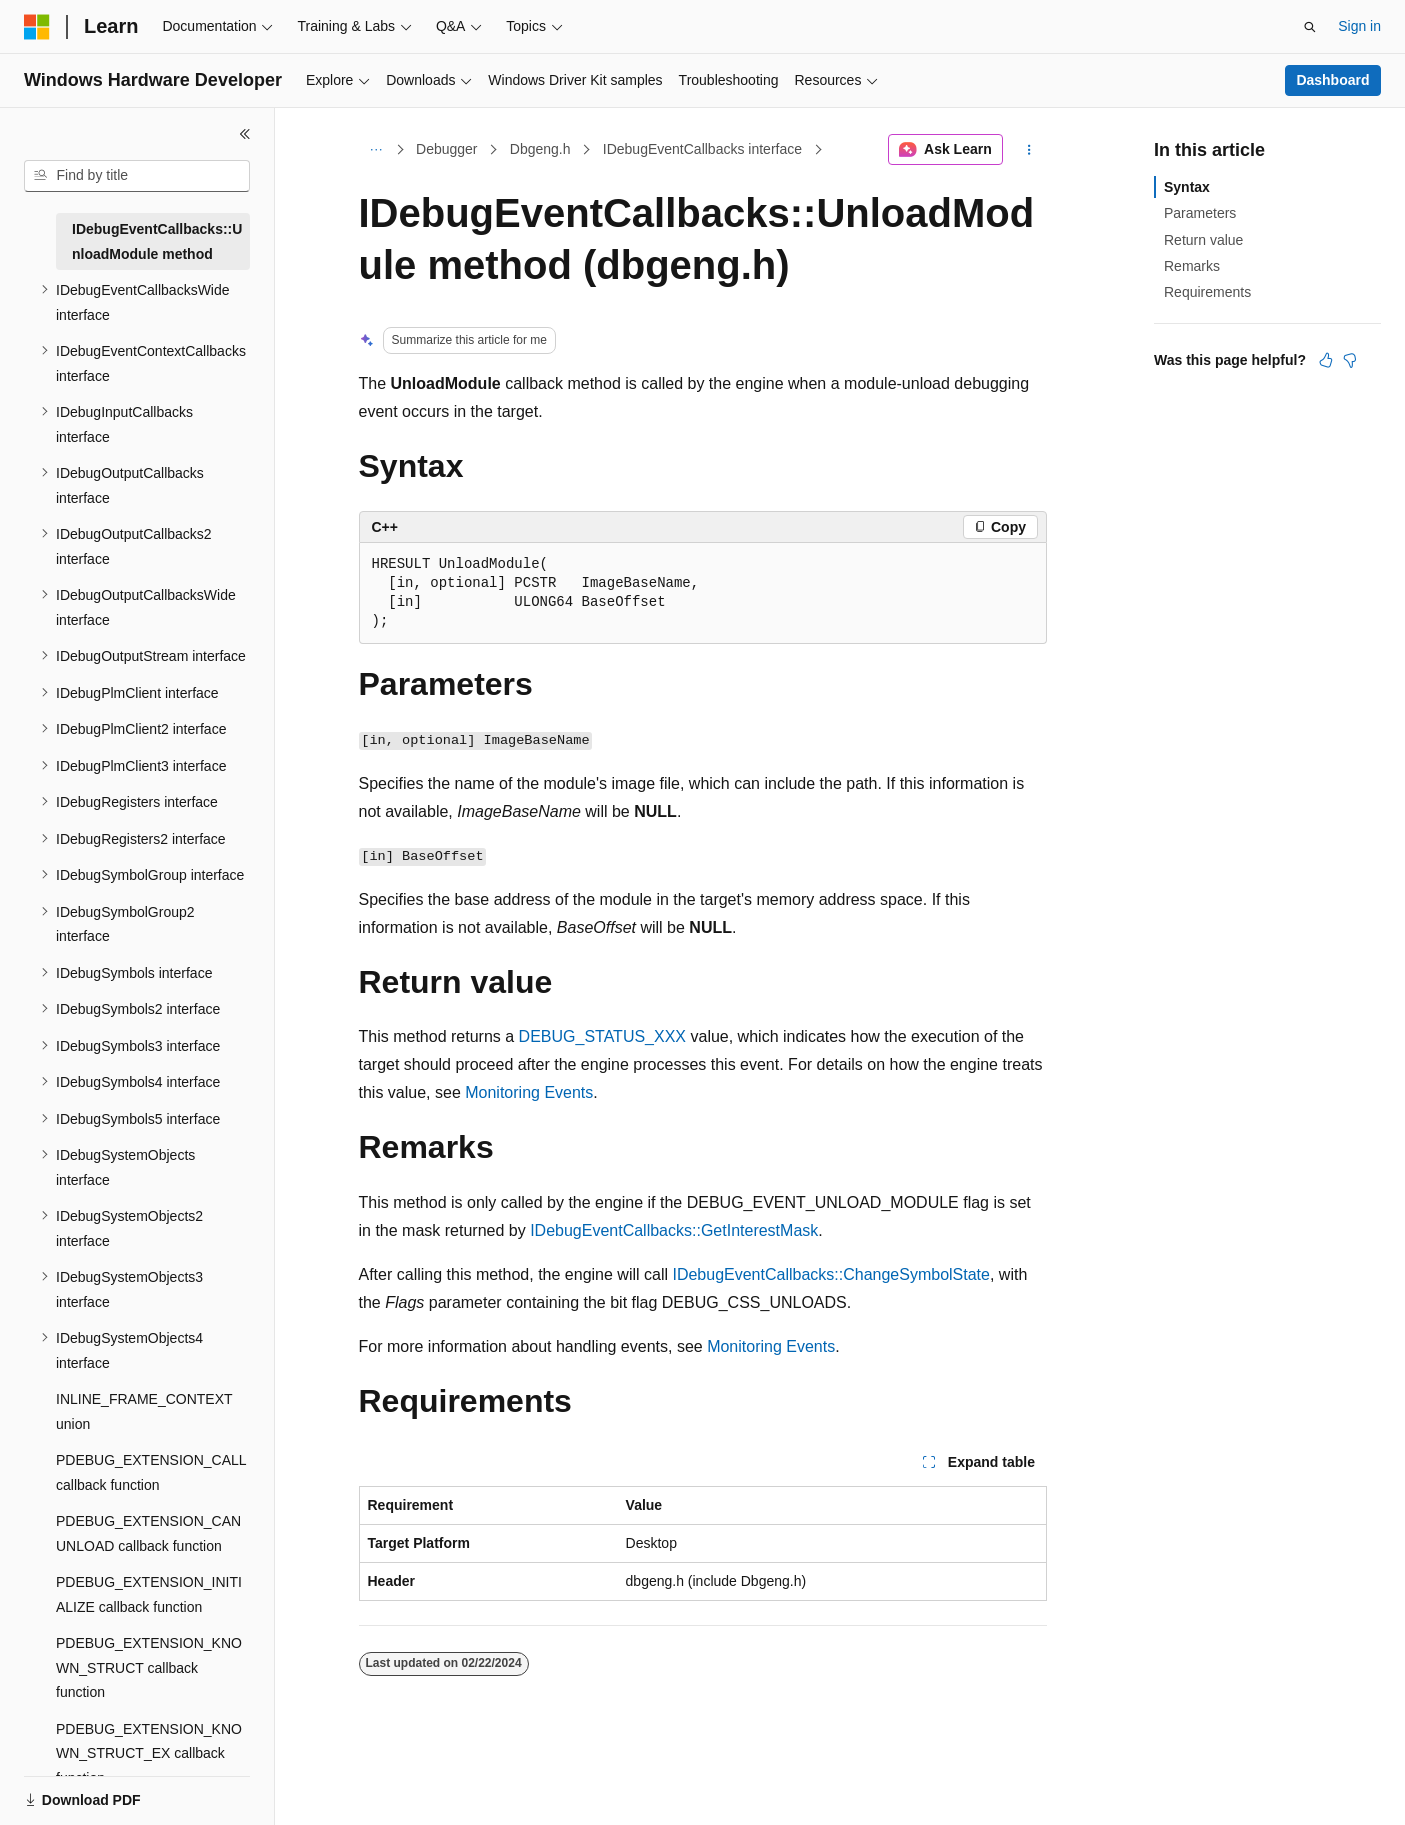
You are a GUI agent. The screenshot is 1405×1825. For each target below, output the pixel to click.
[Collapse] (245, 134)
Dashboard (1332, 80)
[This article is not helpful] (1350, 360)
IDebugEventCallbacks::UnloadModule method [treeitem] (157, 241)
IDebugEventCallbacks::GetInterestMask (674, 1230)
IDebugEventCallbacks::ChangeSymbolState (831, 1274)
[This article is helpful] (1326, 360)
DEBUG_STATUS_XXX (602, 1036)
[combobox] (137, 176)
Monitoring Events (529, 1092)
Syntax (1187, 187)
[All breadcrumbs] (376, 150)
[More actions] (1028, 150)
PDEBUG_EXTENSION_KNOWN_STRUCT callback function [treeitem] (149, 1667)
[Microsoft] (37, 27)
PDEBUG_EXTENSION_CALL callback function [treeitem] (151, 1472)
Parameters (1200, 213)
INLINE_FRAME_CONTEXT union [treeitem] (144, 1411)
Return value (1203, 240)
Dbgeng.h (540, 149)
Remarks (1192, 266)
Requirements (1207, 292)
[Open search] (1310, 27)
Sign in (1359, 26)
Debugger (447, 149)
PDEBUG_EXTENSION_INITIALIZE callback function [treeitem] (149, 1594)
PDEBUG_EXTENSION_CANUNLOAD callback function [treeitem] (148, 1533)
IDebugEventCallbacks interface (702, 149)
